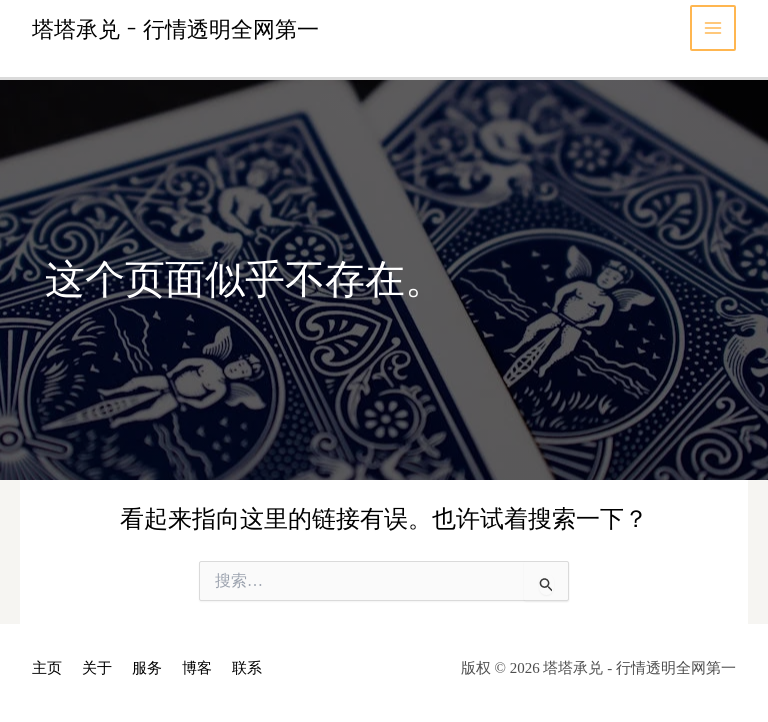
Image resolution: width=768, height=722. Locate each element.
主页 (47, 668)
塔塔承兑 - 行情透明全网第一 (175, 27)
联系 (247, 668)
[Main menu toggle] (713, 28)
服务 (147, 668)
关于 (97, 668)
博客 (197, 668)
